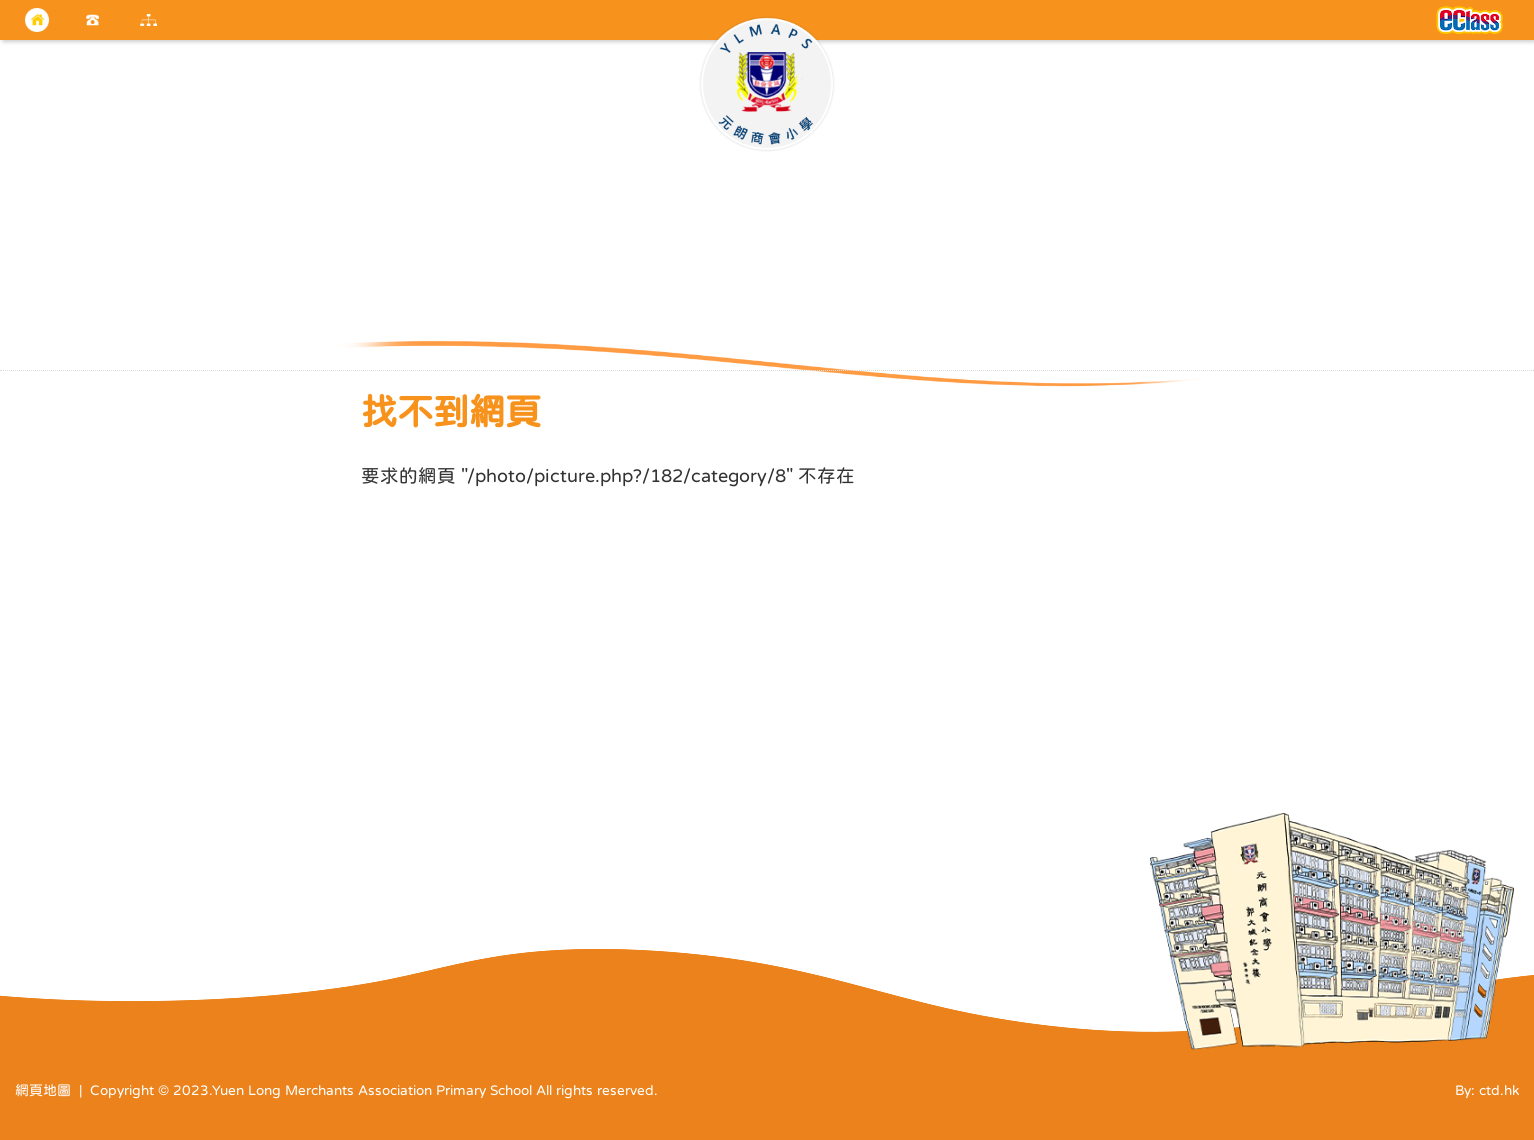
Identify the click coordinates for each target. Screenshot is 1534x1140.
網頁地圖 (43, 1090)
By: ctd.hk (1487, 1090)
